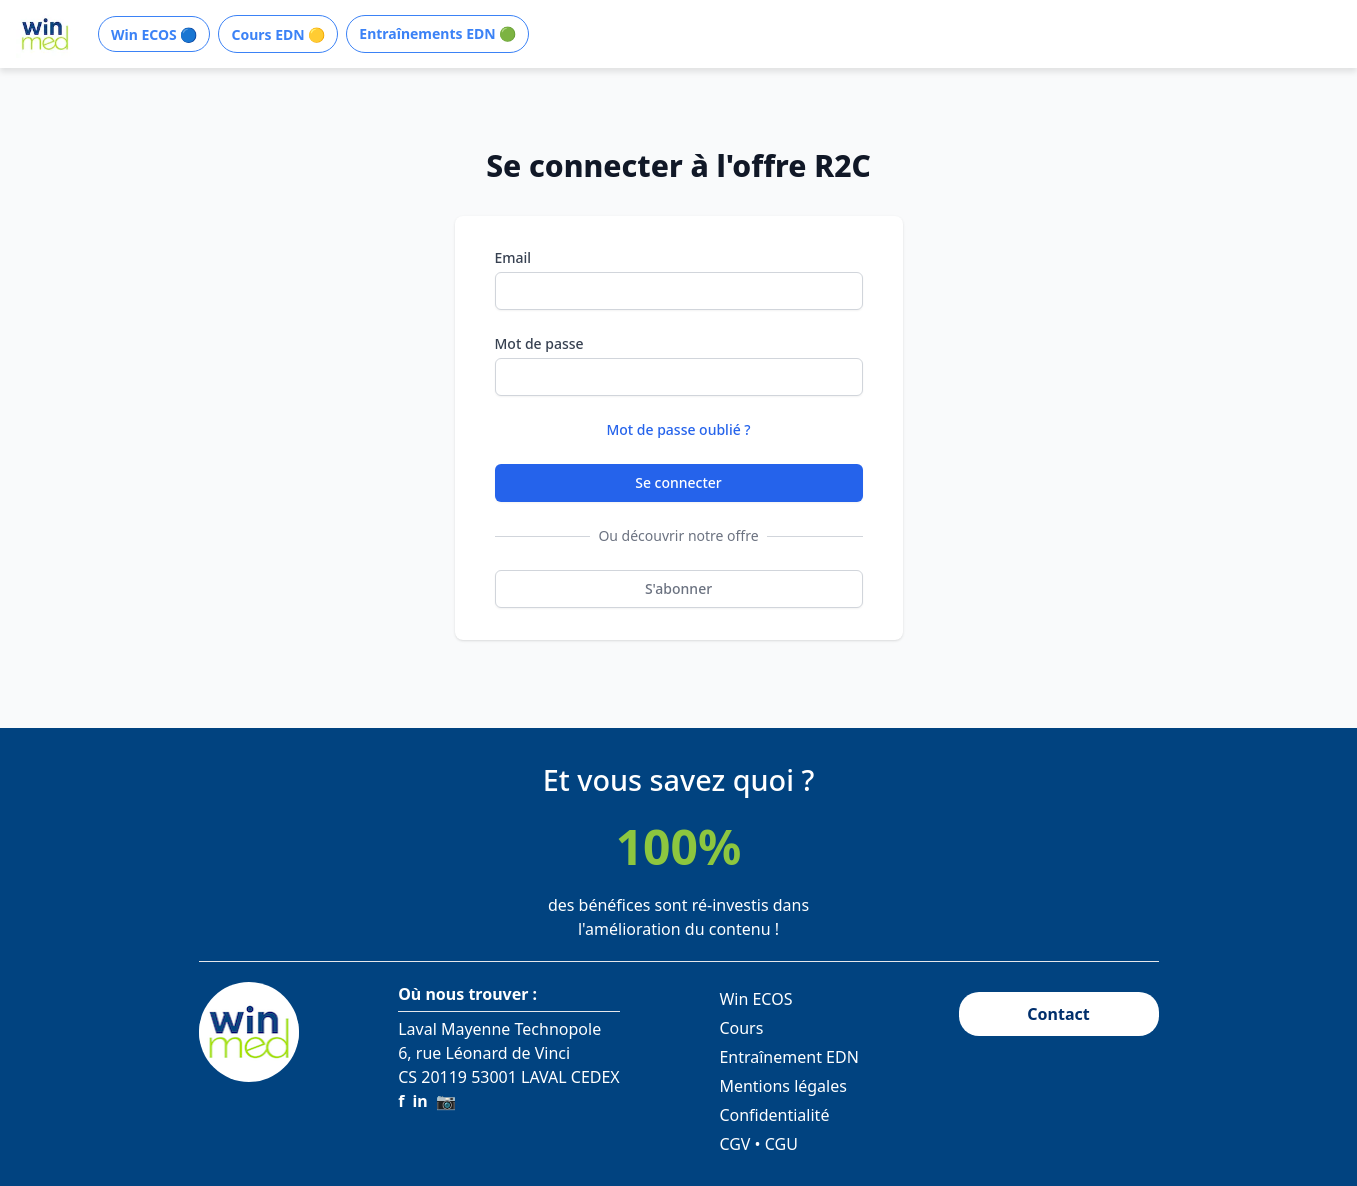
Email (513, 257)
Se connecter (678, 482)
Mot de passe (539, 343)
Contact (1058, 1014)
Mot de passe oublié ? (678, 429)
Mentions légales (783, 1086)
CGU (781, 1144)
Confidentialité (774, 1115)
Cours (741, 1028)
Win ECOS (755, 999)
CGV (734, 1144)
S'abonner (678, 588)
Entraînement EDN (788, 1057)
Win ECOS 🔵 (154, 34)
